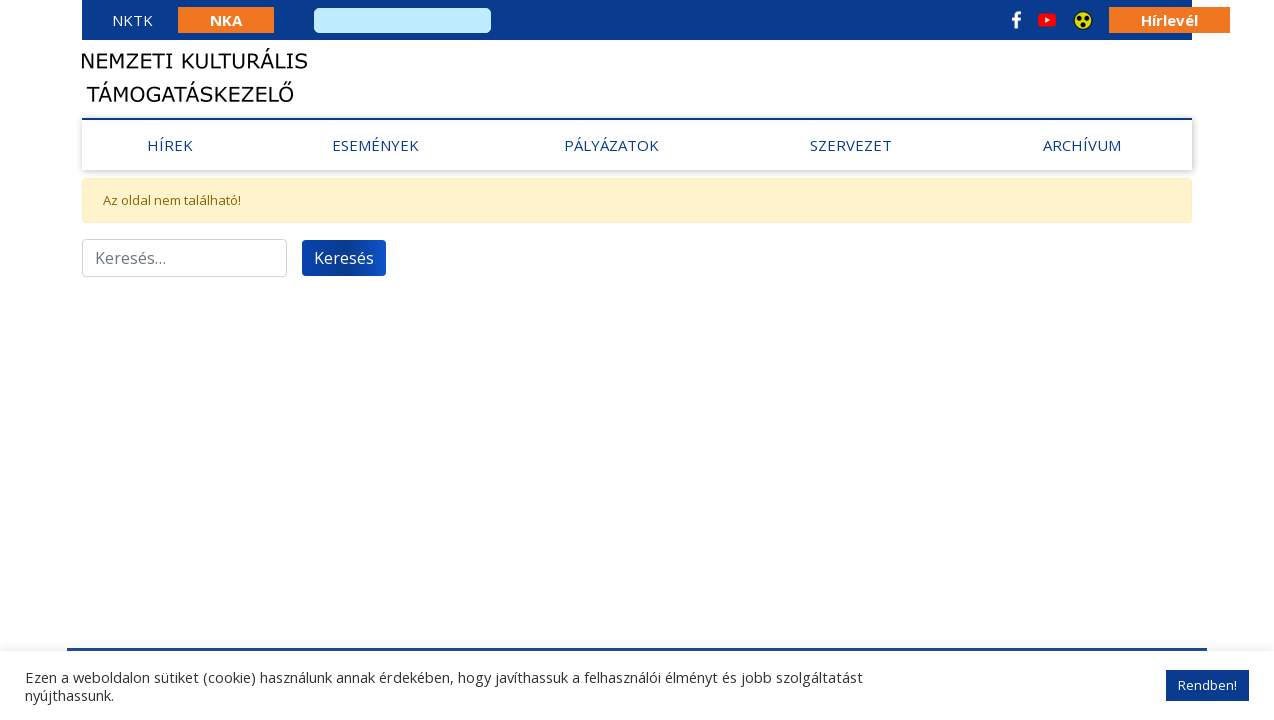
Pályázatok (611, 145)
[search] (402, 20)
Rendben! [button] (1207, 685)
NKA (226, 20)
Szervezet (851, 145)
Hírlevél (1169, 20)
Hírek (170, 145)
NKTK (132, 20)
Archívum (1082, 145)
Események (375, 145)
